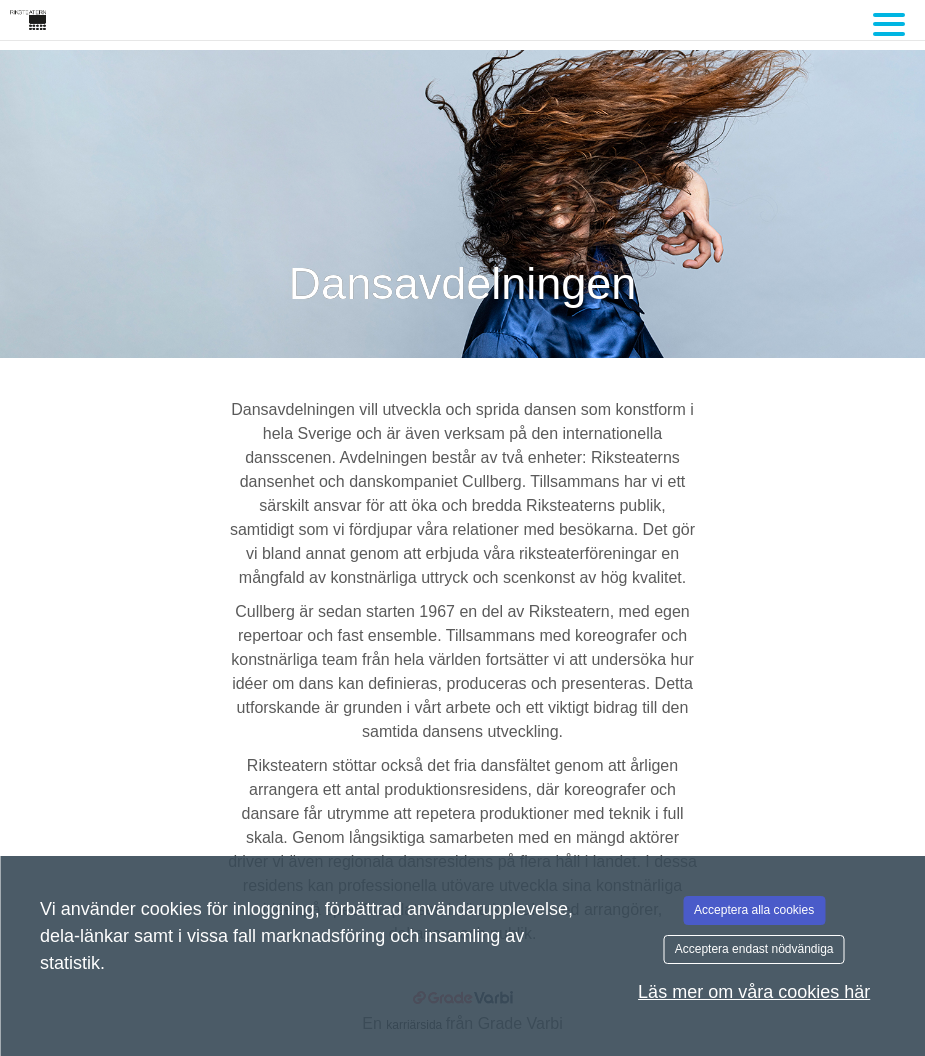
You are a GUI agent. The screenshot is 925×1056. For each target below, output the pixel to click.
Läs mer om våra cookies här (754, 992)
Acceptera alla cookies (754, 910)
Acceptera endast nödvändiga (754, 949)
